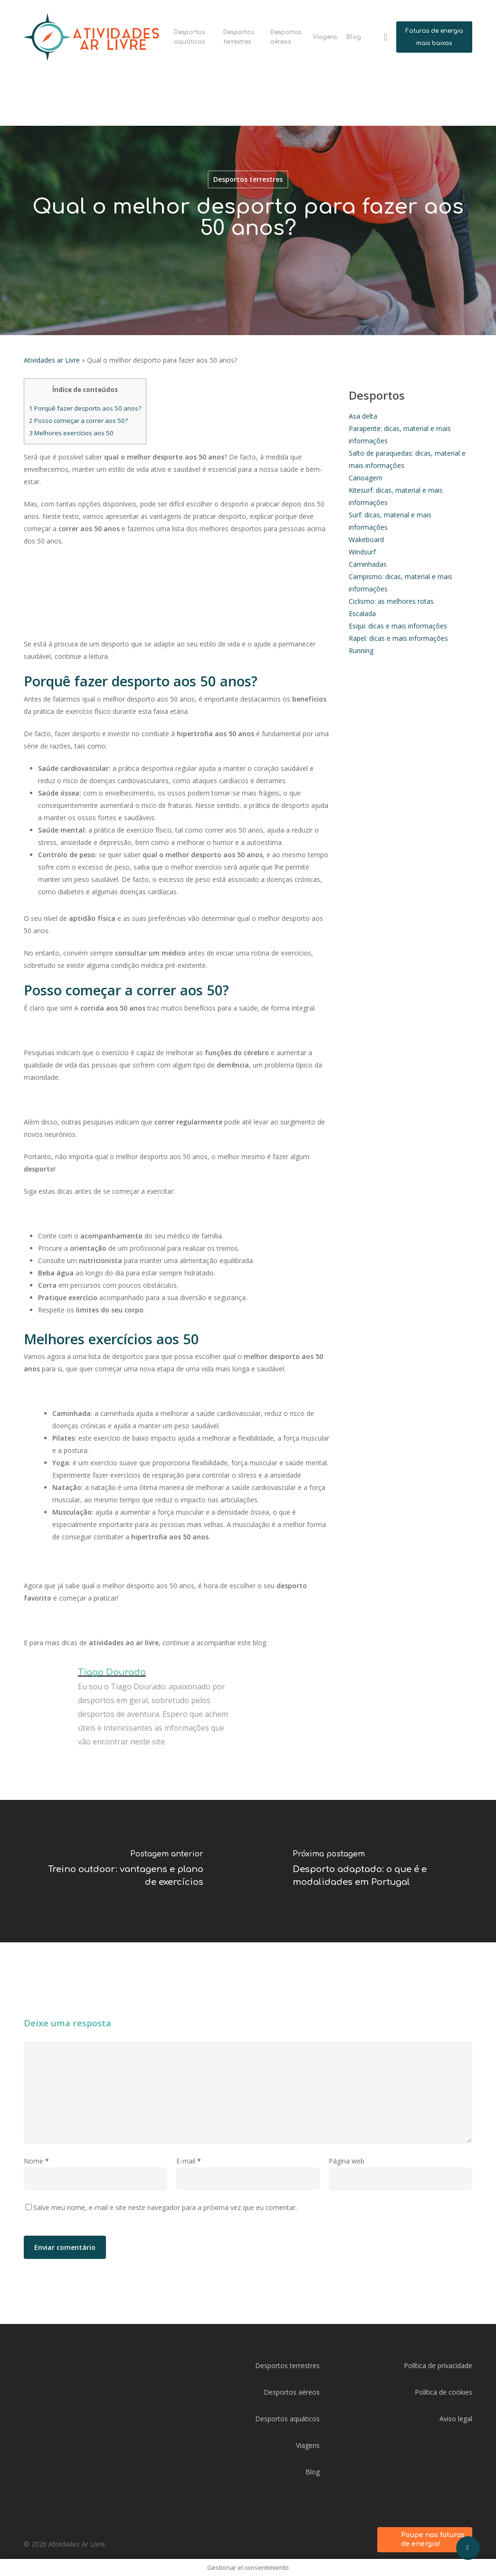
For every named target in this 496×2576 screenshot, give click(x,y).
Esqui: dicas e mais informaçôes (398, 625)
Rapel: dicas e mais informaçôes (398, 638)
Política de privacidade (438, 2365)
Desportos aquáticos (287, 2418)
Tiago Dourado (112, 1672)
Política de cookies (443, 2392)
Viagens (308, 2445)
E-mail (188, 2160)
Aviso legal (455, 2418)
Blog (312, 2471)
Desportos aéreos (292, 2392)
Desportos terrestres (287, 2365)
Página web (346, 2160)
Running (361, 650)
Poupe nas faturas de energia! (433, 2539)
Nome (36, 2160)
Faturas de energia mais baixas (434, 37)
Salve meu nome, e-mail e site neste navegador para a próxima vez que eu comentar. (165, 2207)
